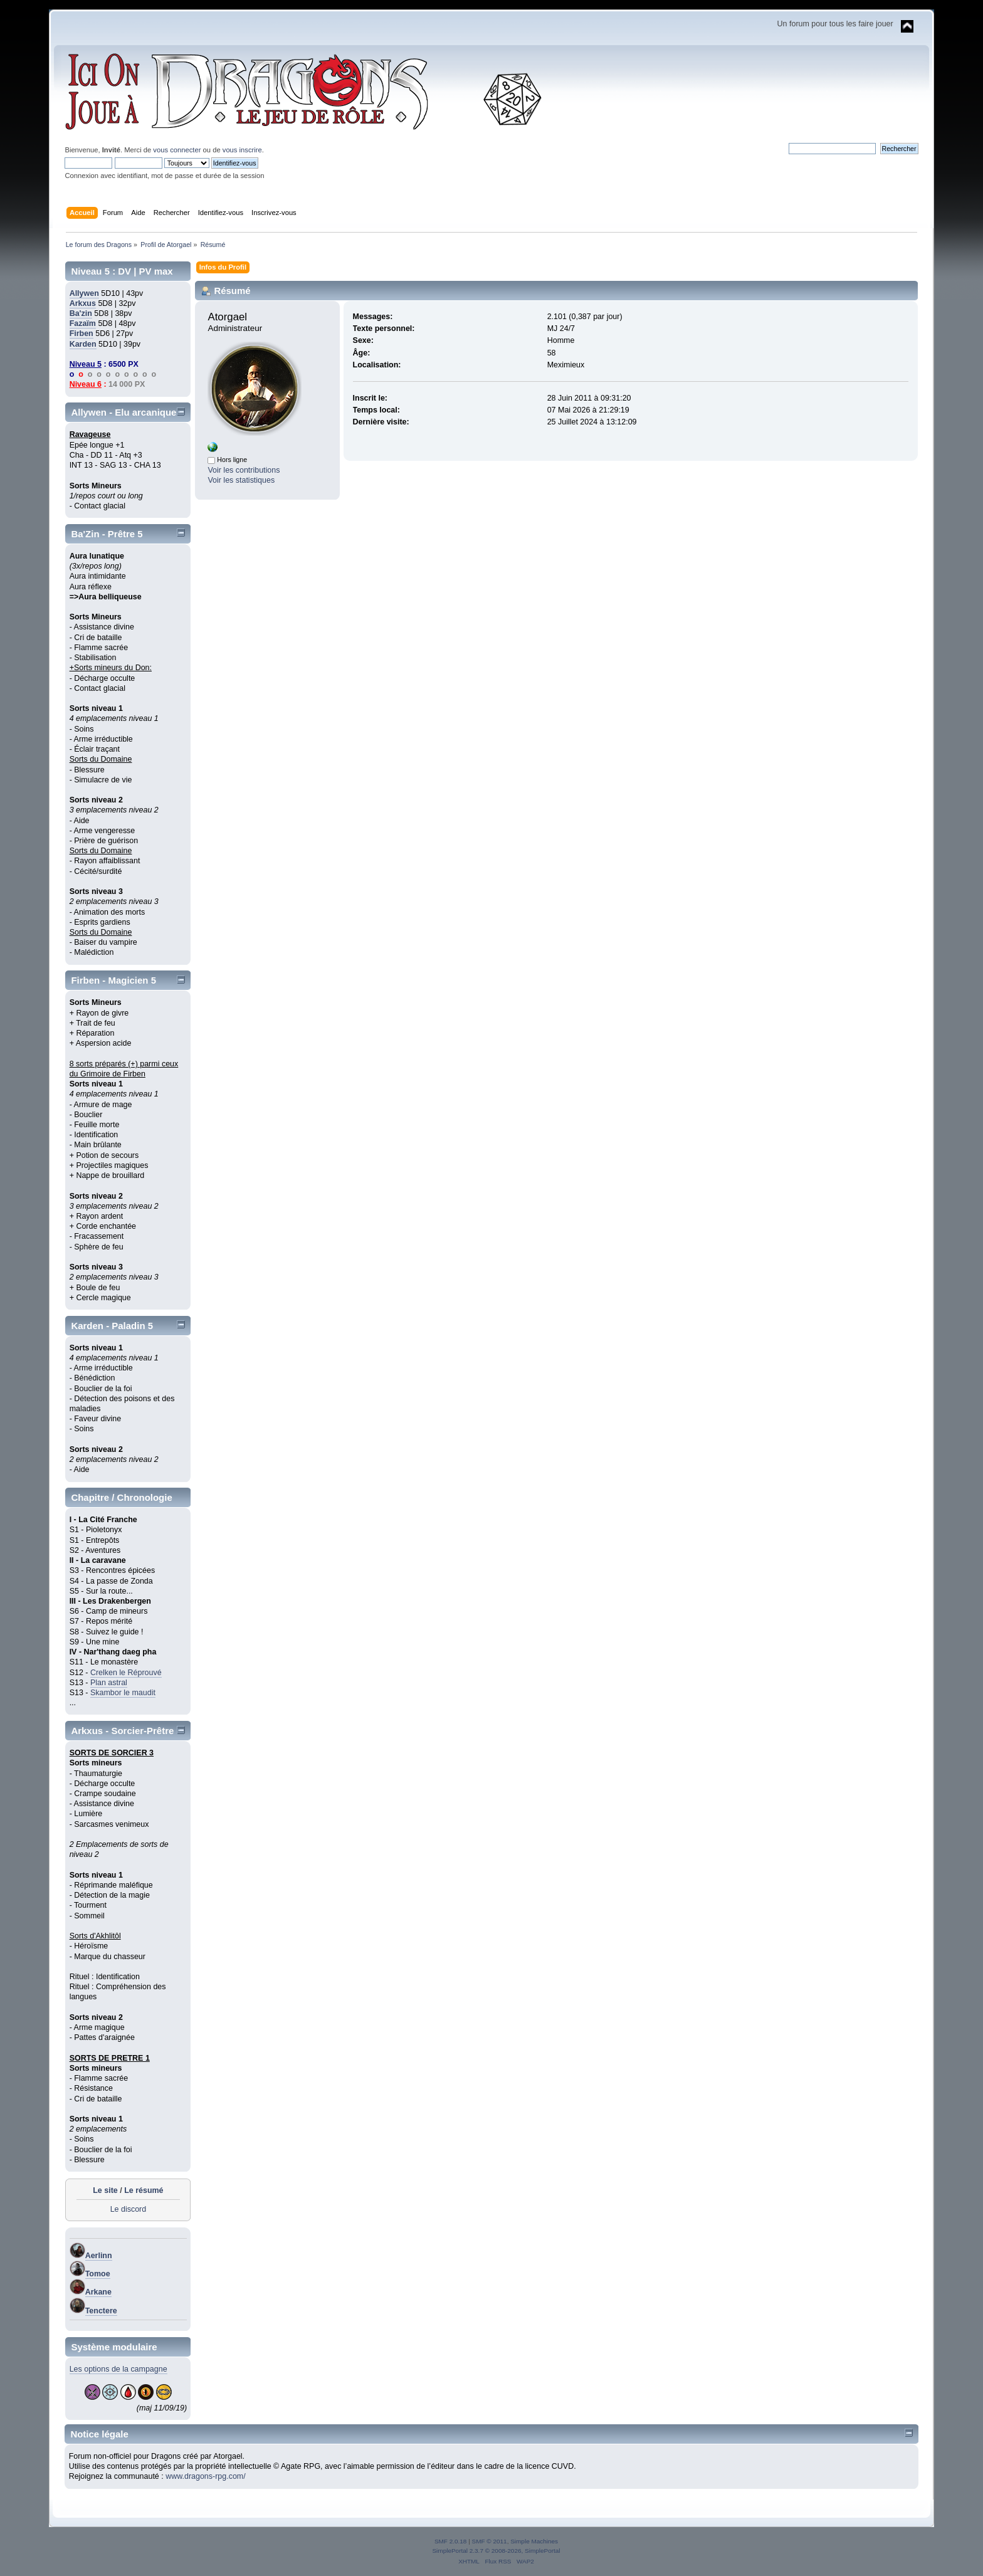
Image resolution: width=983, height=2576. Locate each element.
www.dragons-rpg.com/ (206, 2476)
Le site (105, 2190)
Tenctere (101, 2310)
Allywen (84, 293)
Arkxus (83, 303)
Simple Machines (534, 2541)
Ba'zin (81, 313)
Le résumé (143, 2190)
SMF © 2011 (489, 2541)
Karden (83, 344)
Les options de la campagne (118, 2369)
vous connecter (177, 150)
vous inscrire (242, 150)
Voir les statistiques (241, 480)
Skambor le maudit (122, 1692)
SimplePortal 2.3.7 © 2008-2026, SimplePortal (496, 2550)
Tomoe (97, 2273)
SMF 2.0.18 (450, 2541)
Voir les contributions (244, 470)
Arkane (98, 2292)
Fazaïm (83, 323)
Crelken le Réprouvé (126, 1672)
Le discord (128, 2209)
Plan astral (108, 1682)
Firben (81, 333)
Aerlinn (98, 2255)
